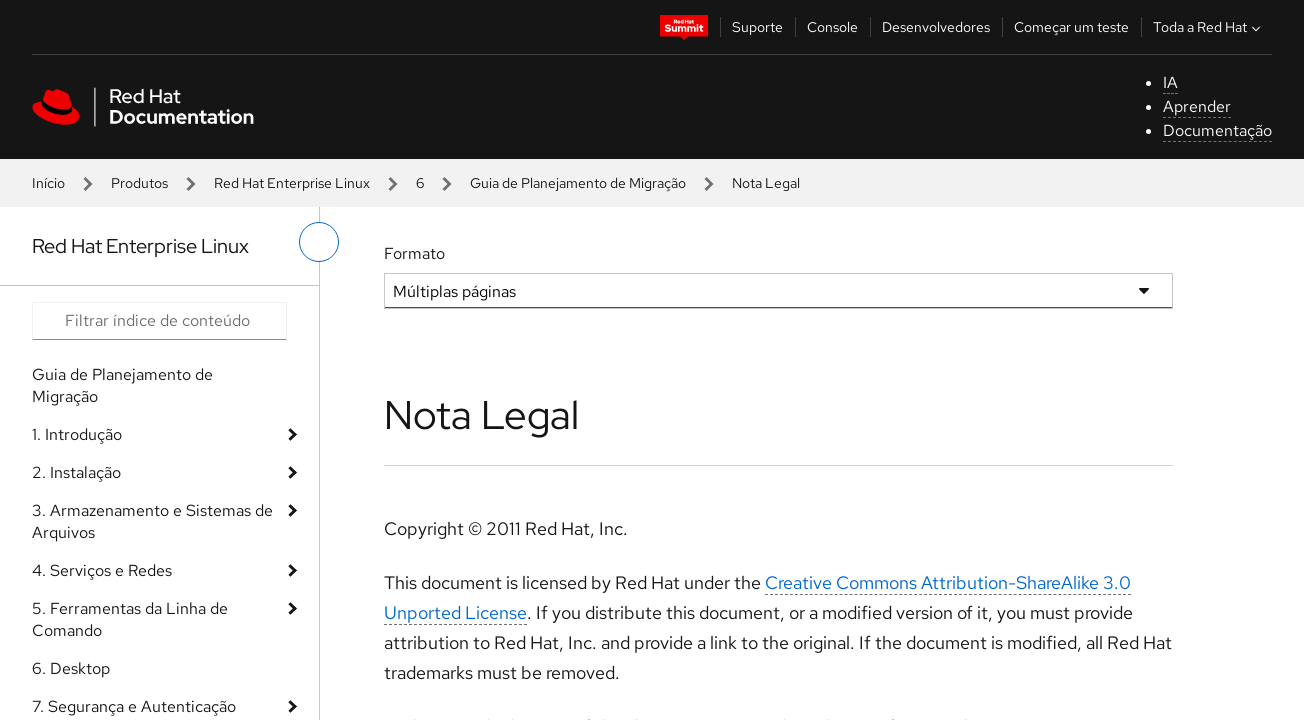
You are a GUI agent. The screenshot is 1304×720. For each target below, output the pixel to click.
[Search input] (159, 321)
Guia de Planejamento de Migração (578, 183)
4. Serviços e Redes (102, 570)
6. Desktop (71, 668)
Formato (414, 253)
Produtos (139, 183)
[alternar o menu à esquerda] (319, 242)
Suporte (757, 27)
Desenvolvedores (936, 27)
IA (1170, 82)
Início (48, 183)
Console (832, 27)
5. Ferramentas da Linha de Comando (130, 619)
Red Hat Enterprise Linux (292, 183)
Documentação (1217, 130)
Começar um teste (1071, 27)
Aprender (1197, 106)
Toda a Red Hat (1209, 27)
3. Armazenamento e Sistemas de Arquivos (152, 521)
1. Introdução (77, 434)
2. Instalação (76, 472)
